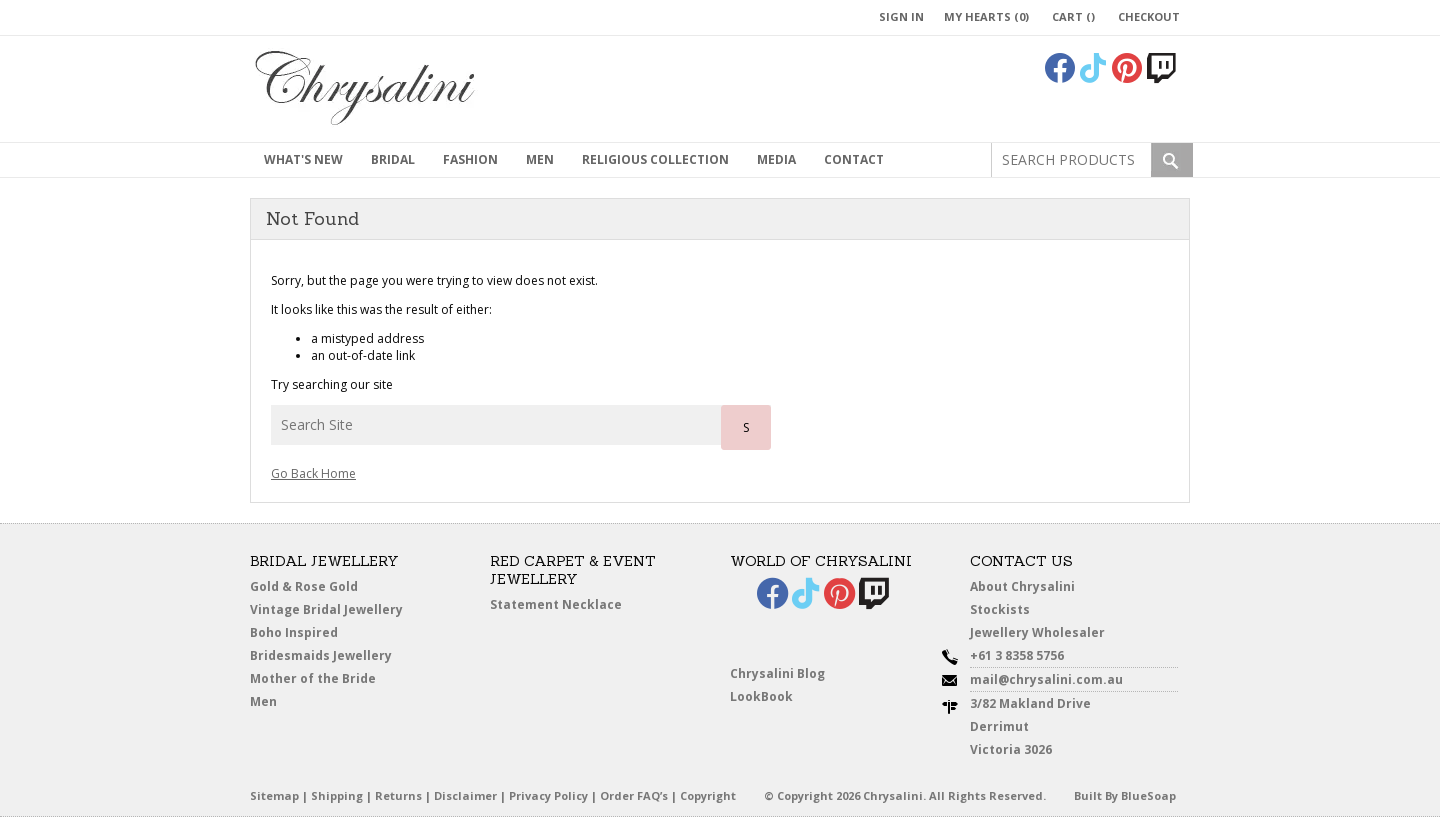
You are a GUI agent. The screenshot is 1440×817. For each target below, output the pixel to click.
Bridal (393, 159)
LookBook (761, 696)
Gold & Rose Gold (304, 586)
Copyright (708, 795)
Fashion (470, 159)
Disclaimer (465, 795)
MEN (540, 159)
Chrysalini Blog (777, 673)
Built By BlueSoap (1125, 795)
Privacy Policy (548, 795)
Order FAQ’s (634, 795)
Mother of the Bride (313, 678)
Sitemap (274, 795)
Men (263, 701)
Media (776, 159)
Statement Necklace (556, 604)
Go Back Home (313, 473)
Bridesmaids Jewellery (321, 655)
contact (854, 159)
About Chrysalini (1022, 586)
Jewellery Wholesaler (1037, 632)
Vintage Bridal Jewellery (326, 609)
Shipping (337, 795)
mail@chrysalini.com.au (1046, 679)
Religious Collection (655, 159)
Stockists (1000, 609)
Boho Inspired (294, 632)
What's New (303, 159)
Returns (398, 795)
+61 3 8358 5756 (1017, 655)
